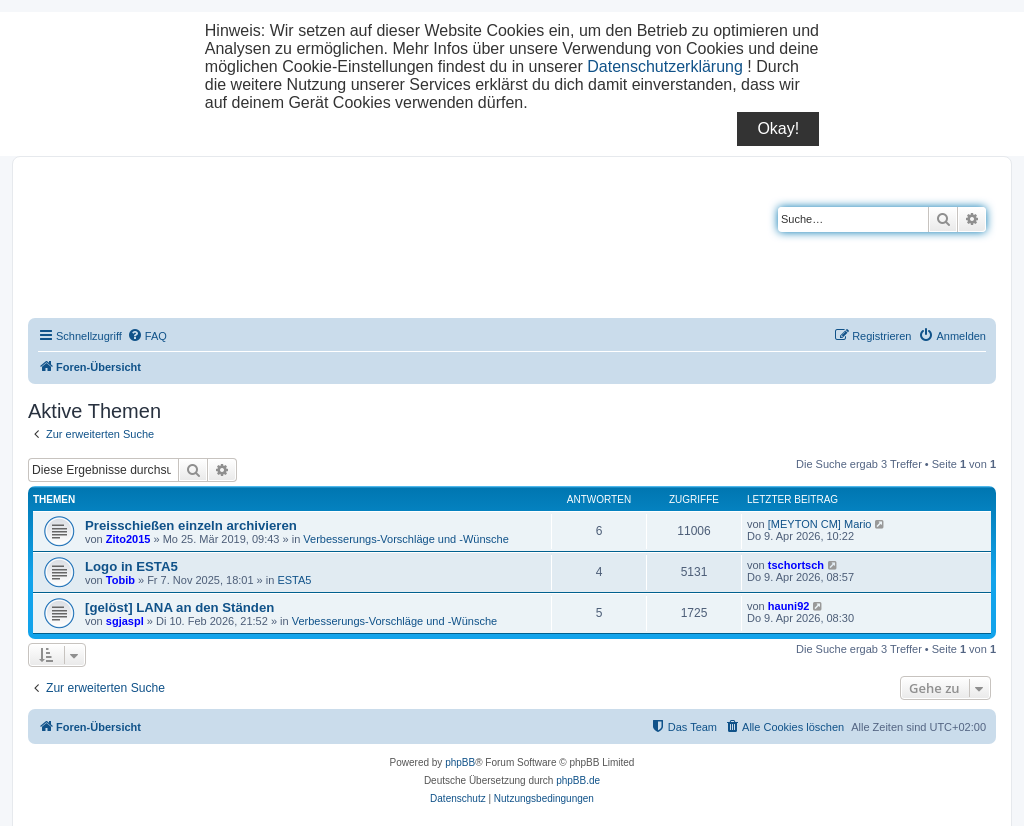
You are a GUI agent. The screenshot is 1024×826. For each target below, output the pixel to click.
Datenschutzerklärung (665, 66)
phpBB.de (578, 780)
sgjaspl (125, 621)
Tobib (120, 580)
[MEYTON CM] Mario (820, 524)
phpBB (460, 762)
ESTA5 (294, 580)
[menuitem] (147, 336)
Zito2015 (128, 539)
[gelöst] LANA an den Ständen (179, 607)
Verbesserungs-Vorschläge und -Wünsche (405, 539)
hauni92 (789, 606)
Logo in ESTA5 (131, 566)
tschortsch (796, 565)
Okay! (778, 128)
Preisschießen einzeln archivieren (191, 525)
